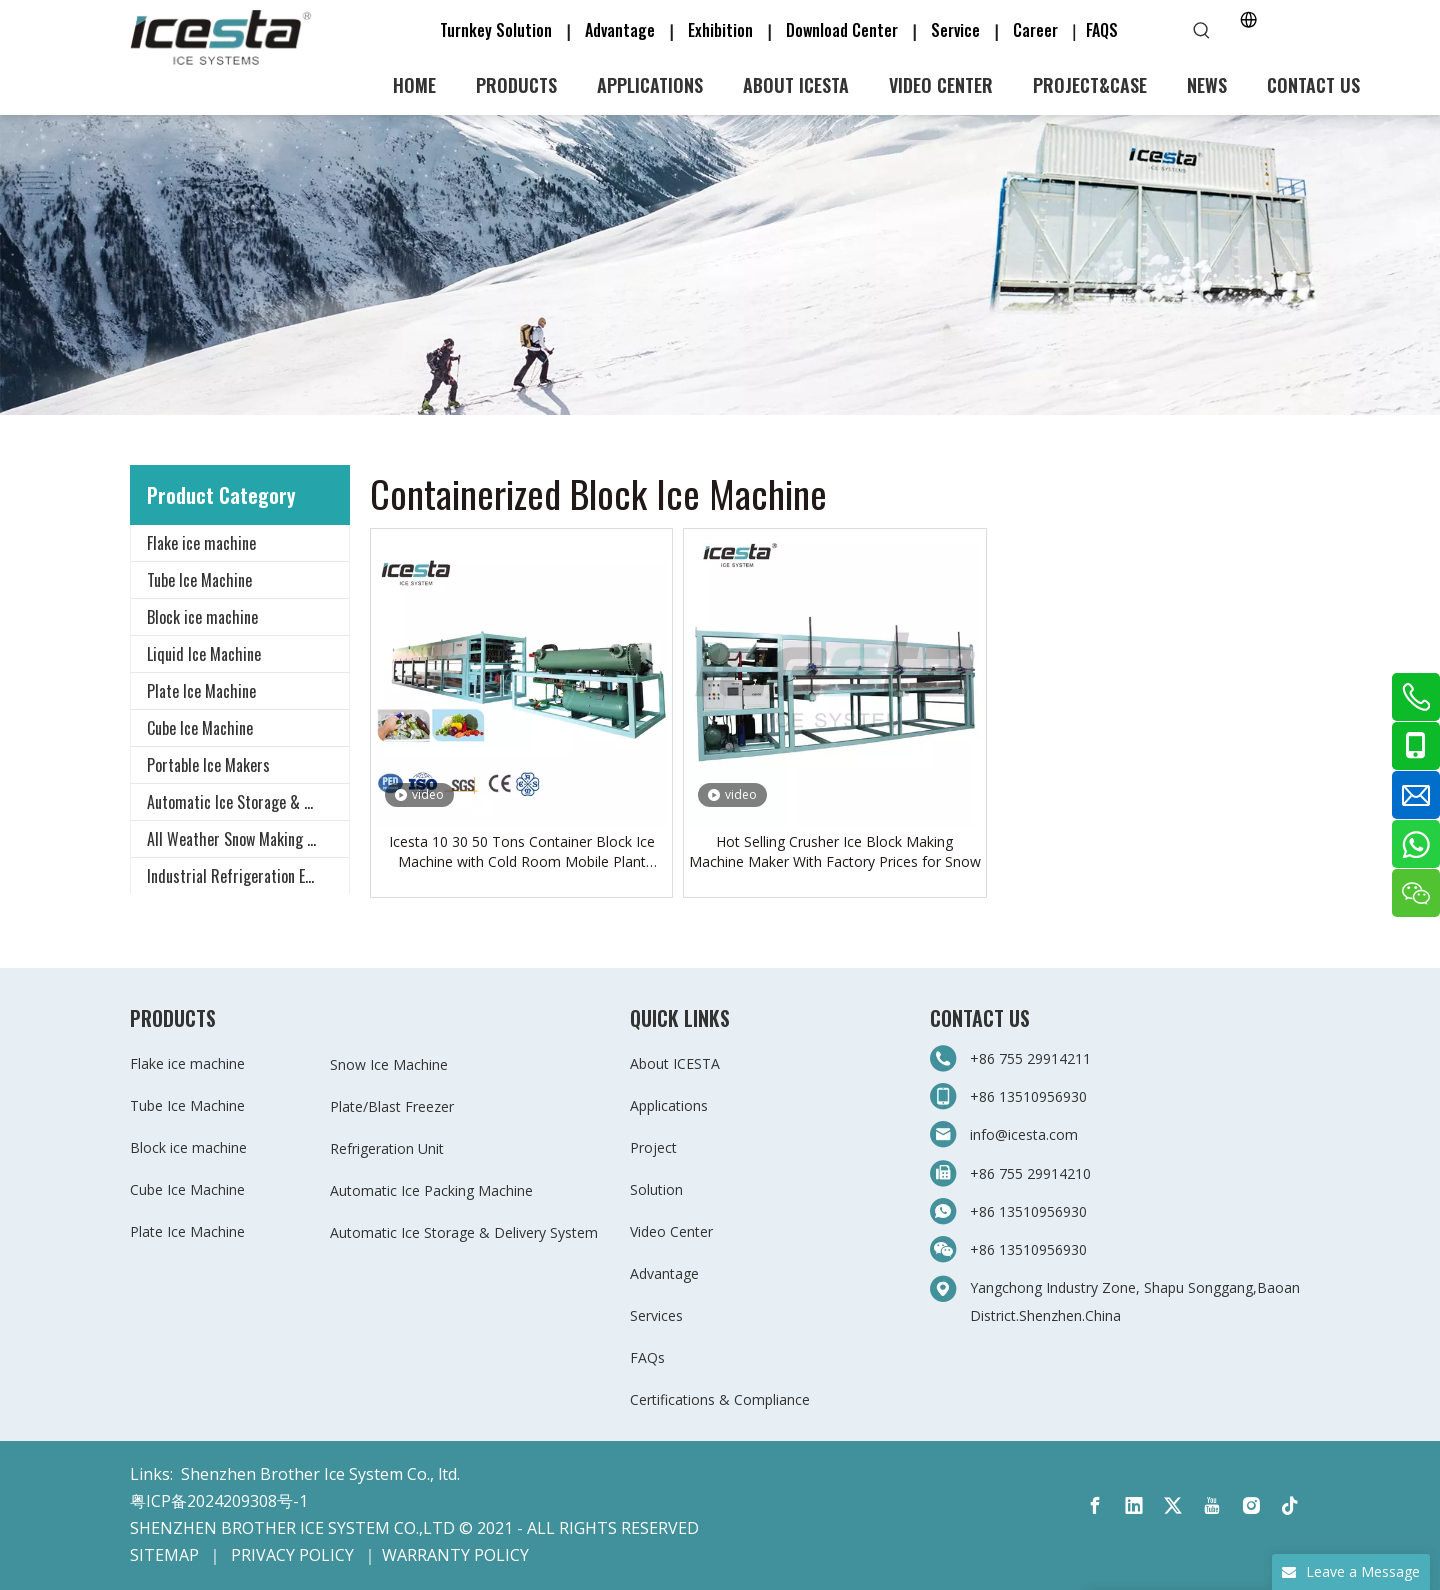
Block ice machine (202, 617)
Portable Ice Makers (208, 765)
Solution (656, 1189)
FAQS (1102, 30)
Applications (669, 1105)
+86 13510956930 (1028, 1096)
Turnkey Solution (498, 30)
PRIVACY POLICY (292, 1555)
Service (961, 30)
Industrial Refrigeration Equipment (248, 876)
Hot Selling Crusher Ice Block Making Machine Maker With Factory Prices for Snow (835, 851)
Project (653, 1147)
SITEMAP (164, 1555)
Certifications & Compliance (720, 1399)
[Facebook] (1095, 1506)
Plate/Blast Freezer (392, 1106)
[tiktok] (1290, 1506)
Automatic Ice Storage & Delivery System (248, 802)
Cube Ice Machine (200, 728)
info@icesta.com (1024, 1134)
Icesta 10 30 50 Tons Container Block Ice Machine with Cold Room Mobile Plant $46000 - (522, 852)
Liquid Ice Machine (204, 654)
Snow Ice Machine (389, 1064)
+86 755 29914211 (1032, 1058)
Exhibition (720, 30)
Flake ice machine (201, 543)
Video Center (671, 1231)
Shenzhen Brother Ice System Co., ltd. (320, 1474)
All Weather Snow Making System (248, 839)
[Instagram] (1251, 1506)
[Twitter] (1173, 1506)
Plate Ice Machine (201, 691)
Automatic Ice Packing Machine (431, 1190)
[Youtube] (1212, 1506)
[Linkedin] (1134, 1506)
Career (1035, 30)
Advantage (620, 30)
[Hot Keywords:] (1202, 31)
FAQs (647, 1357)
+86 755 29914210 (1030, 1173)
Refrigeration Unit (387, 1148)
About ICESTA (675, 1063)
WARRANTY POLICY (455, 1555)
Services (656, 1315)
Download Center (842, 30)
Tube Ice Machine (199, 580)
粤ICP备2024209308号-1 (219, 1501)
